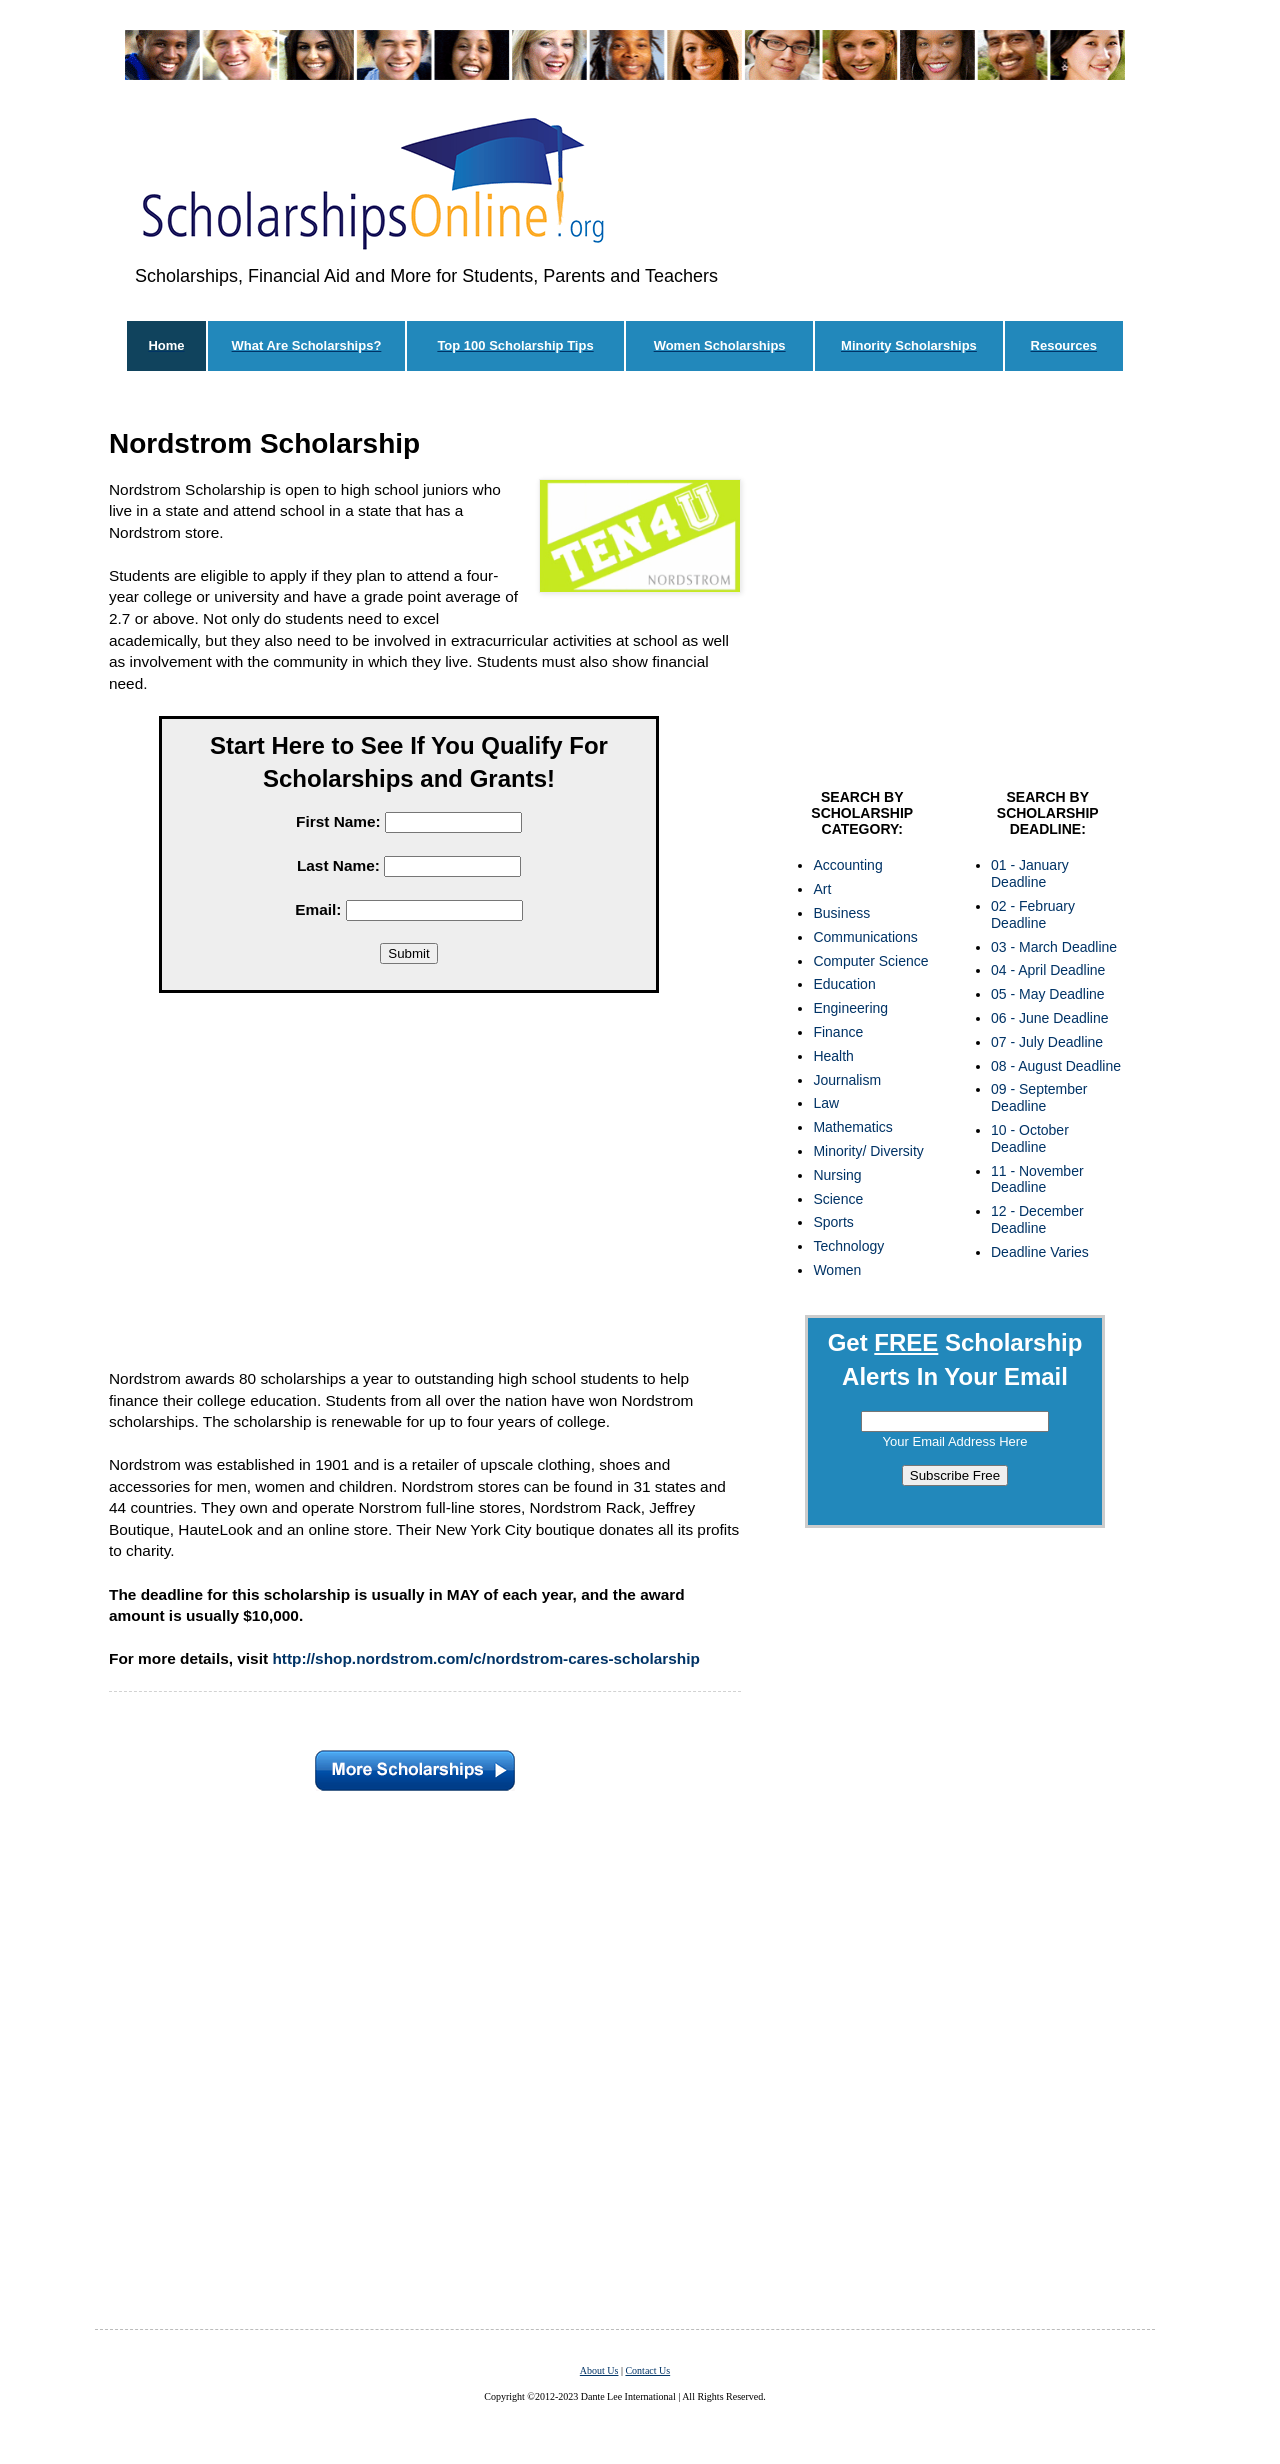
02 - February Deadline (1033, 914)
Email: (318, 909)
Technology (848, 1246)
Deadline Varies (1040, 1252)
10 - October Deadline (1030, 1138)
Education (844, 984)
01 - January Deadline (1030, 873)
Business (841, 913)
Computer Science (870, 961)
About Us (599, 2370)
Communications (865, 937)
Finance (838, 1032)
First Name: (338, 821)
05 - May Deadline (1048, 994)
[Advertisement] (409, 1185)
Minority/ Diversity (868, 1151)
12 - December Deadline (1037, 1219)
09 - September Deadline (1039, 1097)
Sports (833, 1222)
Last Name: (338, 865)
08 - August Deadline (1056, 1066)
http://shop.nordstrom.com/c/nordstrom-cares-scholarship (486, 1658)
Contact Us (647, 2370)
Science (838, 1199)
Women (837, 1270)
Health (833, 1056)
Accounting (847, 865)
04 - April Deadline (1048, 970)
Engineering (850, 1008)
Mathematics (852, 1127)
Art (822, 889)
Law (826, 1103)
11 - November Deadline (1037, 1179)
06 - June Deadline (1050, 1018)
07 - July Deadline (1047, 1042)
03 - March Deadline (1054, 947)
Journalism (847, 1080)
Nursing (837, 1175)
